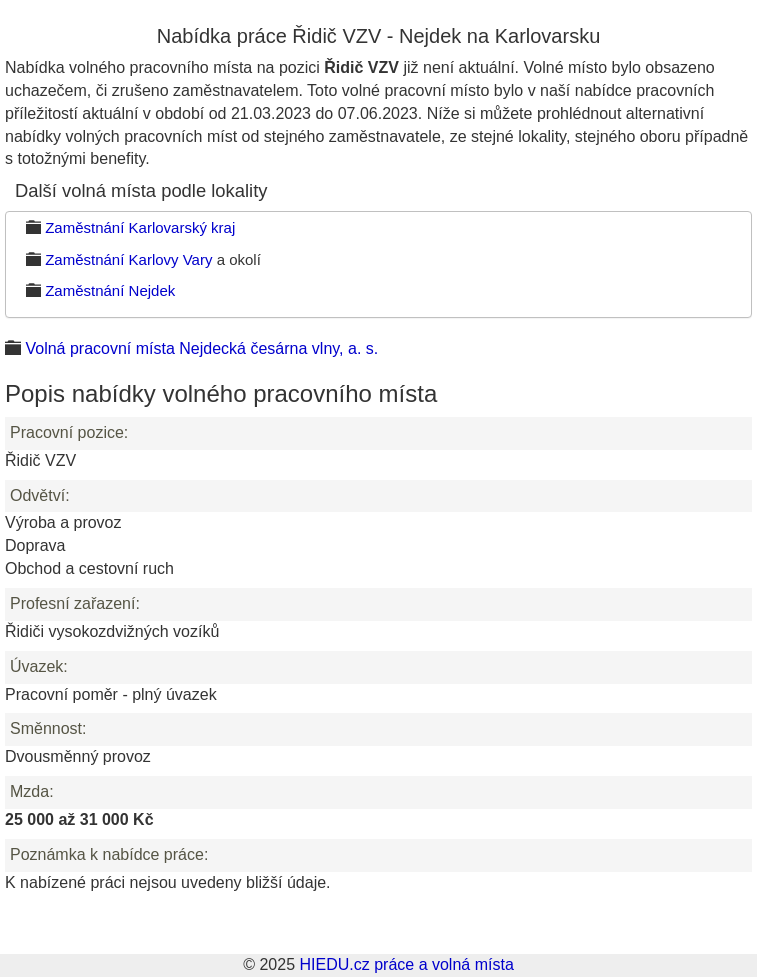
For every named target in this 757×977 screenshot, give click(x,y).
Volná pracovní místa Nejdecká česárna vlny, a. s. (201, 348)
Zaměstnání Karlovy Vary (128, 259)
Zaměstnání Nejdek (110, 290)
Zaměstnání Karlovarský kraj (140, 227)
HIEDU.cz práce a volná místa (406, 964)
